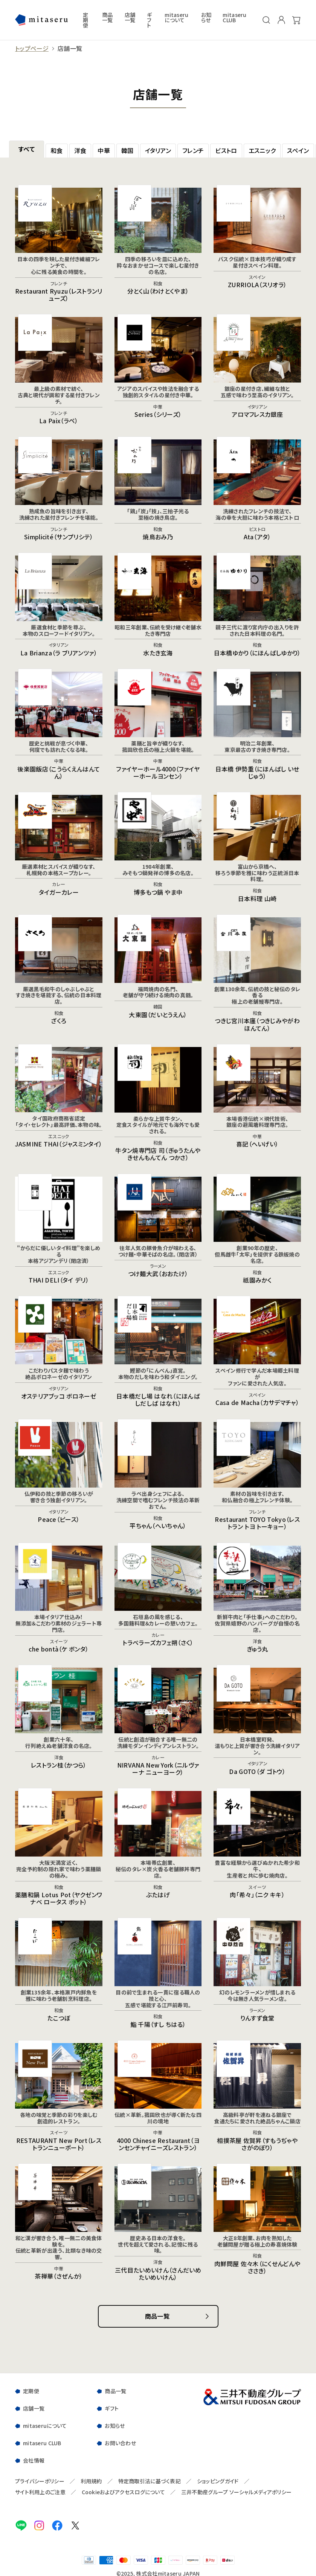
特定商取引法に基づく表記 (149, 2481)
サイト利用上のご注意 (40, 2492)
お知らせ (206, 18)
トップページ (32, 48)
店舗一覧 (130, 18)
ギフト (149, 20)
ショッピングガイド (218, 2481)
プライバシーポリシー (39, 2481)
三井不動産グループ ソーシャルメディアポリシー (236, 2492)
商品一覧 (107, 18)
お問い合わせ (120, 2443)
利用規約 (91, 2481)
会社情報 (33, 2460)
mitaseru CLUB (234, 18)
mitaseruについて (176, 18)
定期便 (85, 20)
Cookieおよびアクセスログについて (123, 2492)
